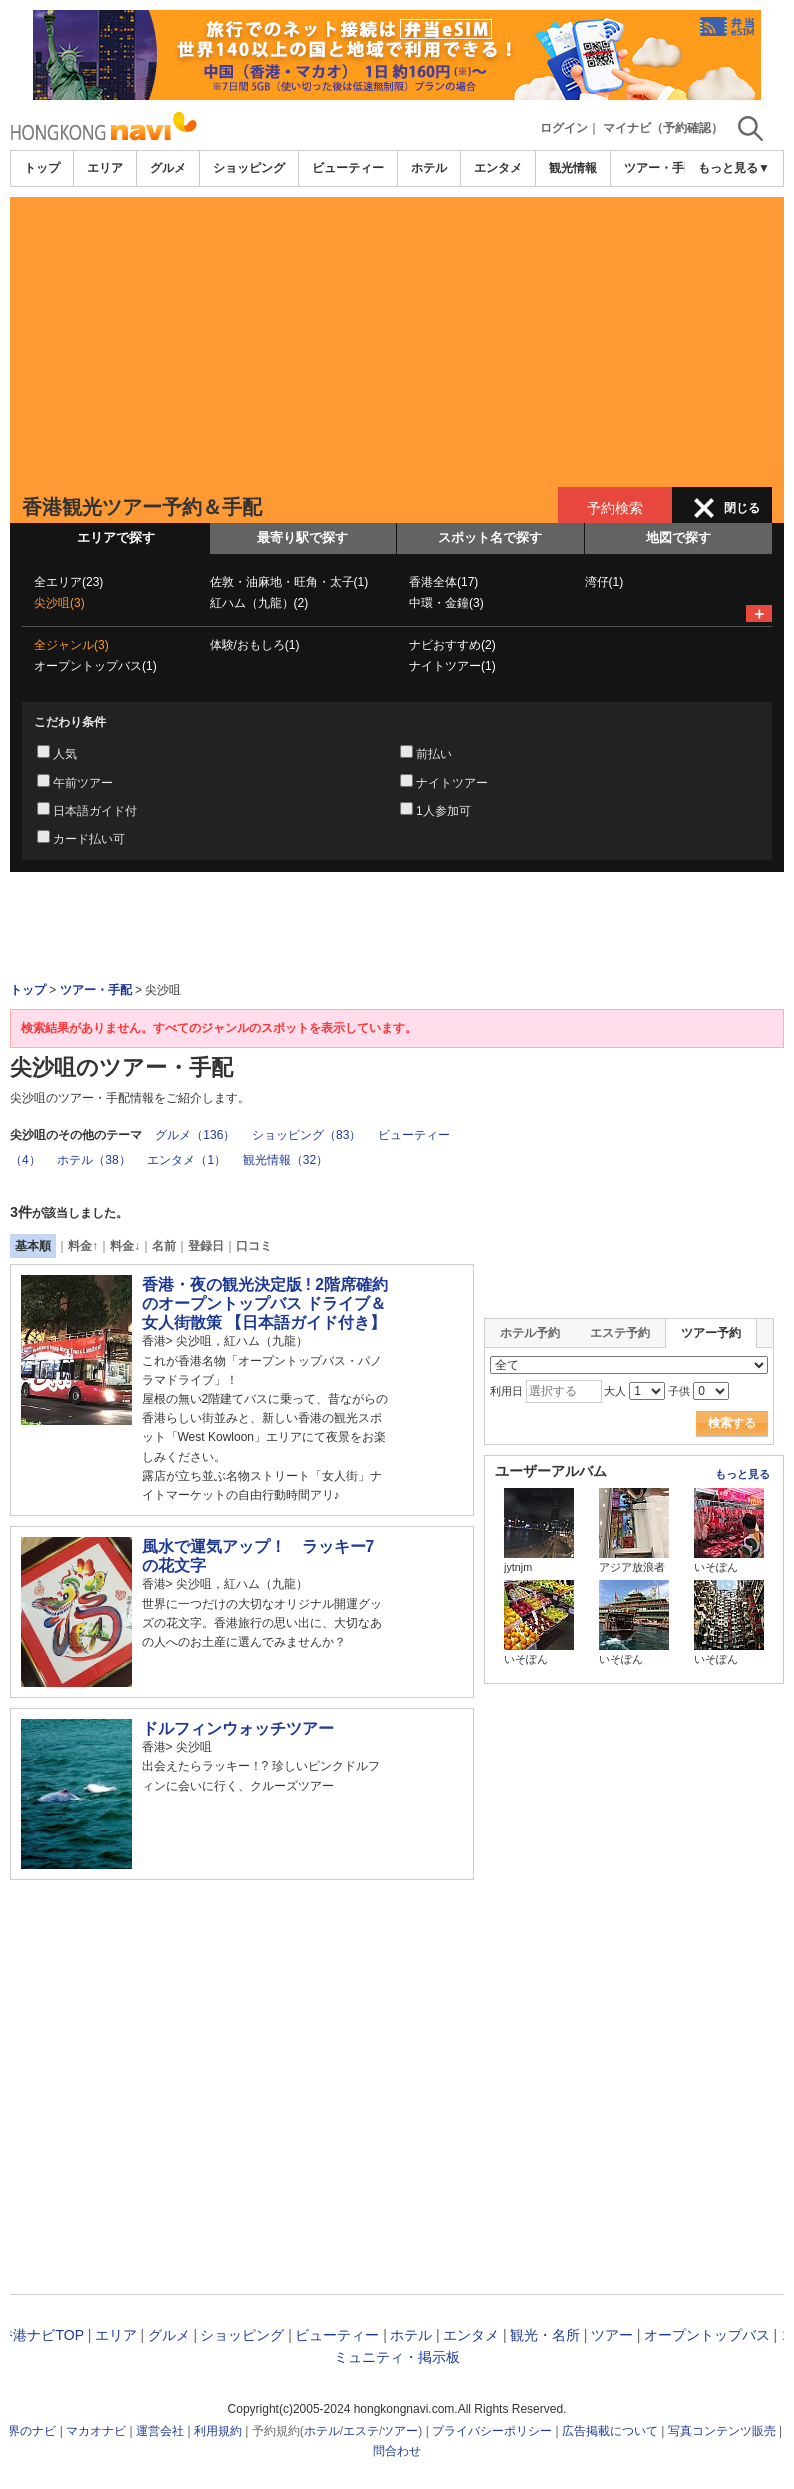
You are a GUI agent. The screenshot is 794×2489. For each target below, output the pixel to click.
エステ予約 (620, 1333)
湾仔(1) (604, 582)
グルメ (168, 168)
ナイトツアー (452, 783)
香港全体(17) (443, 582)
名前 (164, 1246)
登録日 (206, 1246)
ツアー (612, 2335)
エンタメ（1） (186, 1160)
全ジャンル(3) (71, 645)
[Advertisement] (397, 337)
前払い (434, 754)
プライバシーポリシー (492, 2431)
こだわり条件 (70, 722)
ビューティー (348, 168)
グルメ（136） (195, 1135)
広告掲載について (610, 2431)
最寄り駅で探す (302, 537)
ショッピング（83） (306, 1135)
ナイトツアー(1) (452, 666)
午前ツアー (83, 783)
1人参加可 (443, 811)
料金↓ (125, 1246)
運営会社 (160, 2431)
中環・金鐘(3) (446, 603)
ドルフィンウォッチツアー (238, 1728)
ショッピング (249, 168)
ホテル (429, 168)
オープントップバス (707, 2335)
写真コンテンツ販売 (722, 2431)
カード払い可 (89, 839)
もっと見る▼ (734, 168)
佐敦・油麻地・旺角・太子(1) (289, 582)
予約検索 (615, 508)
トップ (42, 168)
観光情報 (573, 168)
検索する (732, 1423)
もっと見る (742, 1474)
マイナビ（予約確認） (663, 128)
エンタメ (498, 168)
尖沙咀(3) (59, 603)
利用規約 (218, 2431)
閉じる (742, 508)
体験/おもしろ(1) (255, 645)
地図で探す (678, 537)
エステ (361, 2431)
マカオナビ (96, 2431)
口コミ (254, 1246)
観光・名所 (545, 2335)
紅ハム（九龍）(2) (259, 603)
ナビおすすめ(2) (452, 645)
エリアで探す (116, 537)
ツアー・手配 (660, 168)
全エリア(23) (68, 582)
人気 (65, 754)
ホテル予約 (530, 1333)
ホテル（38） (93, 1160)
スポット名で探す (490, 537)
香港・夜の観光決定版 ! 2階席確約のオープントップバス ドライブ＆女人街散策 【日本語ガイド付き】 (265, 1303)
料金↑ (83, 1246)
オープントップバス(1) (95, 666)
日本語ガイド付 (95, 811)
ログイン (564, 128)
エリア (105, 168)
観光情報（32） (285, 1160)
